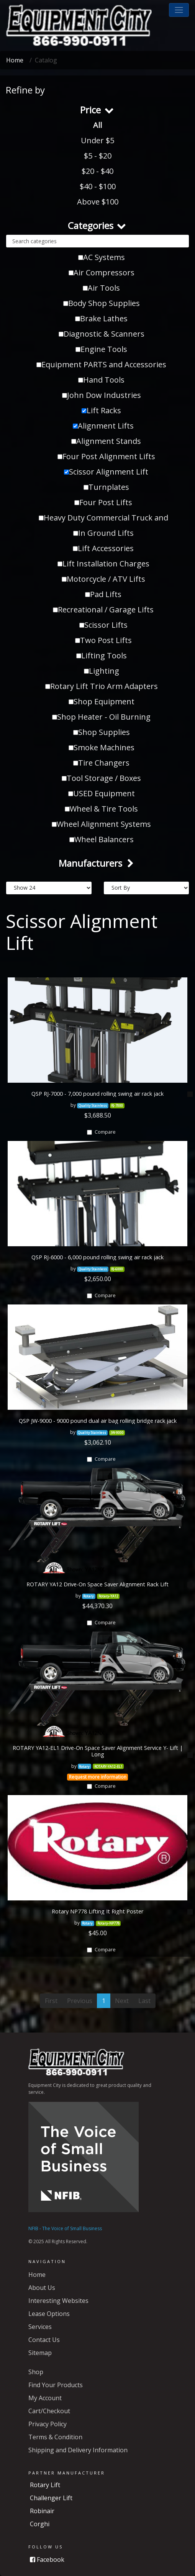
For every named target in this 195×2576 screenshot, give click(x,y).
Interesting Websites (58, 2300)
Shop (35, 2372)
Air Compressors (101, 272)
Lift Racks (101, 410)
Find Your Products (55, 2385)
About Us (41, 2287)
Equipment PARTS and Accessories (101, 364)
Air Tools (101, 288)
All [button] (97, 125)
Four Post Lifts (103, 502)
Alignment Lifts (103, 426)
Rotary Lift (45, 2485)
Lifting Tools (101, 655)
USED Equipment (101, 793)
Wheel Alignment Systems (101, 824)
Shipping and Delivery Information (78, 2450)
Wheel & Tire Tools (101, 809)
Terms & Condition (55, 2437)
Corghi (39, 2524)
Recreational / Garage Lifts (103, 609)
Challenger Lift (51, 2498)
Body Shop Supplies (101, 303)
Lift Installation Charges (103, 563)
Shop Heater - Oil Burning (101, 717)
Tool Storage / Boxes (101, 778)
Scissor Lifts (103, 625)
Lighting (101, 671)
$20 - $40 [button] (97, 171)
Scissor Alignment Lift (106, 471)
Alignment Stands (106, 441)
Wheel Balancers (101, 839)
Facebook (47, 2559)
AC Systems (101, 257)
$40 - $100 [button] (98, 186)
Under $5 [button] (97, 140)
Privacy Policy (47, 2424)
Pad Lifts (103, 594)
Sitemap (40, 2353)
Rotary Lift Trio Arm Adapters (101, 686)
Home (14, 60)
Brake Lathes (101, 318)
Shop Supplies (101, 732)
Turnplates (106, 487)
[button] (179, 10)
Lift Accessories (103, 548)
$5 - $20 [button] (97, 156)
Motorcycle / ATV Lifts (103, 579)
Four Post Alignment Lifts (106, 456)
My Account (45, 2398)
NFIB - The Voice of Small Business (65, 2228)
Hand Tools (101, 380)
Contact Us (44, 2339)
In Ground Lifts (103, 533)
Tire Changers (101, 763)
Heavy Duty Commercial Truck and (103, 517)
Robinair (42, 2511)
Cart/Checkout (49, 2411)
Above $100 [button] (97, 201)
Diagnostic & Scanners (101, 334)
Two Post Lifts (103, 640)
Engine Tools (101, 349)
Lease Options (49, 2313)
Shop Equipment (101, 701)
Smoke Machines (101, 747)
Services (40, 2326)
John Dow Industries (101, 395)
